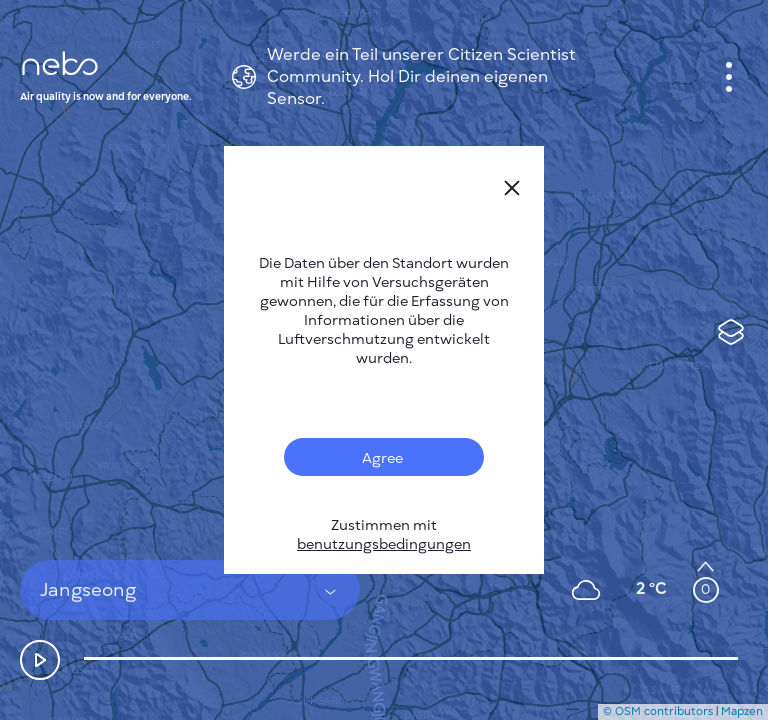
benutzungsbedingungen (384, 544)
